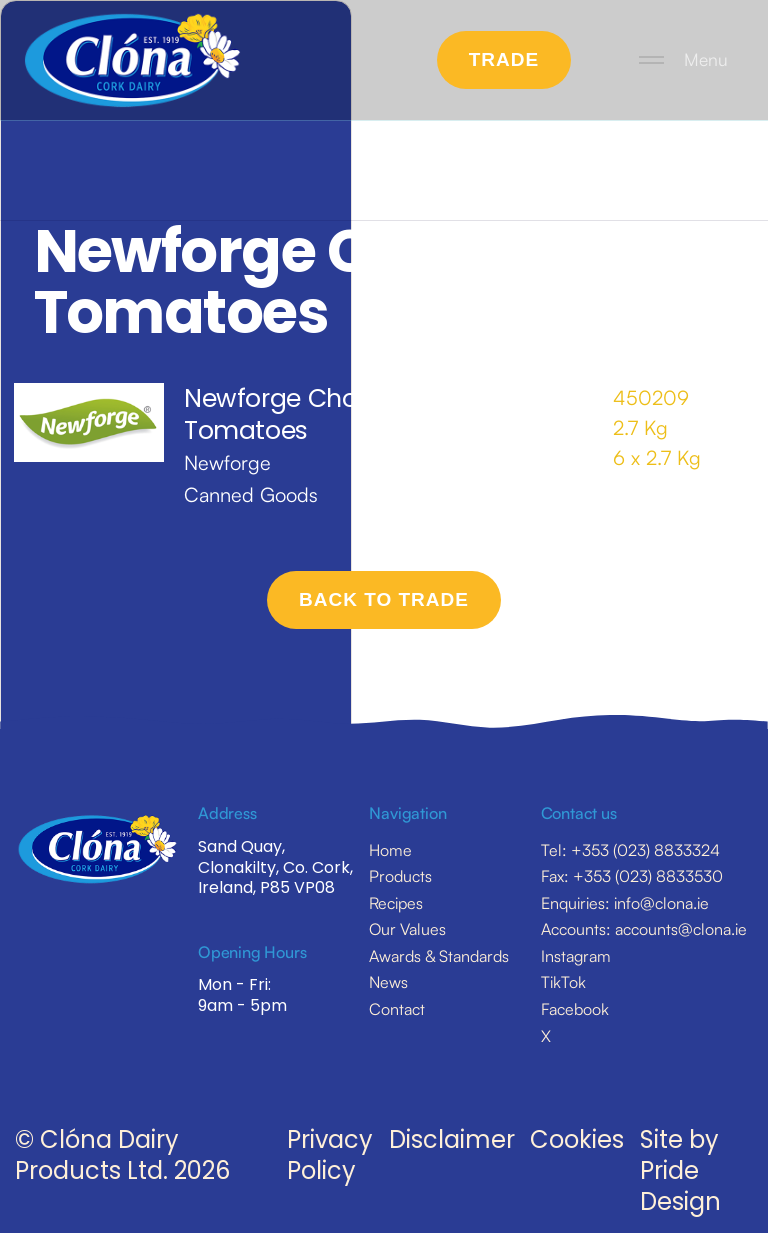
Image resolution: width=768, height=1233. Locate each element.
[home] (132, 60)
